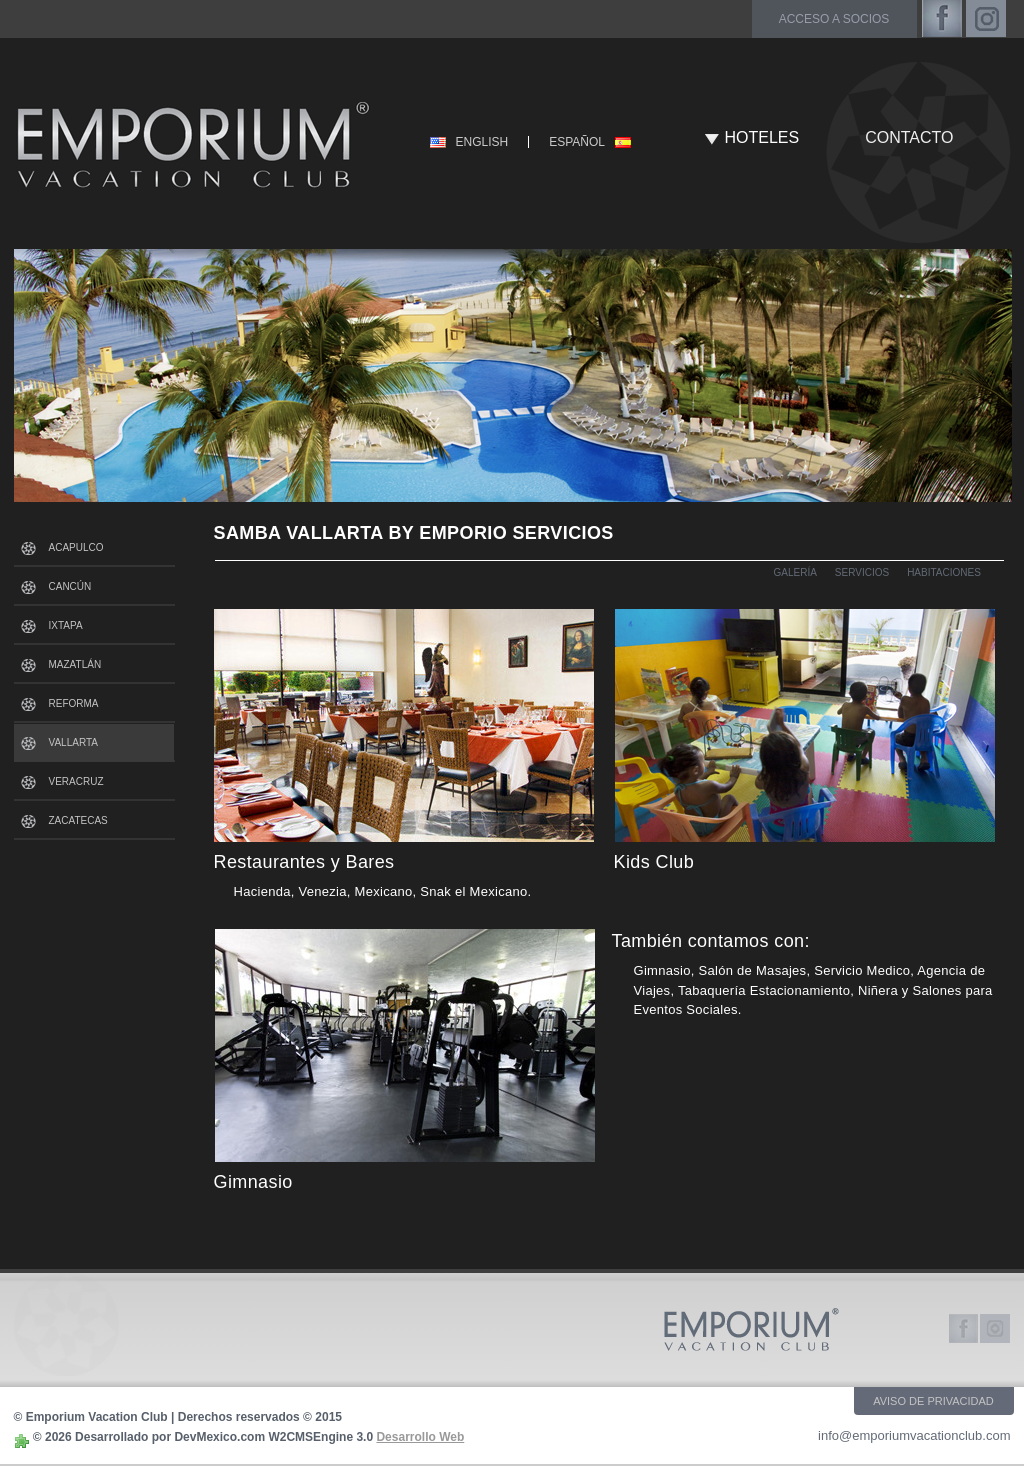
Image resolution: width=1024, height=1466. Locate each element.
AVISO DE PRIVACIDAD (933, 1401)
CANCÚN (70, 586)
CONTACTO (909, 137)
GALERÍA (795, 572)
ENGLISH (482, 142)
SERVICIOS (862, 572)
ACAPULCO (76, 547)
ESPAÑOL (577, 142)
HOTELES (762, 137)
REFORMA (74, 703)
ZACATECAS (78, 820)
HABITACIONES (944, 572)
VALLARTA (73, 742)
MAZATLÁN (75, 664)
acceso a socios (834, 19)
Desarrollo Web (420, 1437)
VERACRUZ (76, 781)
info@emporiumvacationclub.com (914, 1435)
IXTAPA (66, 625)
